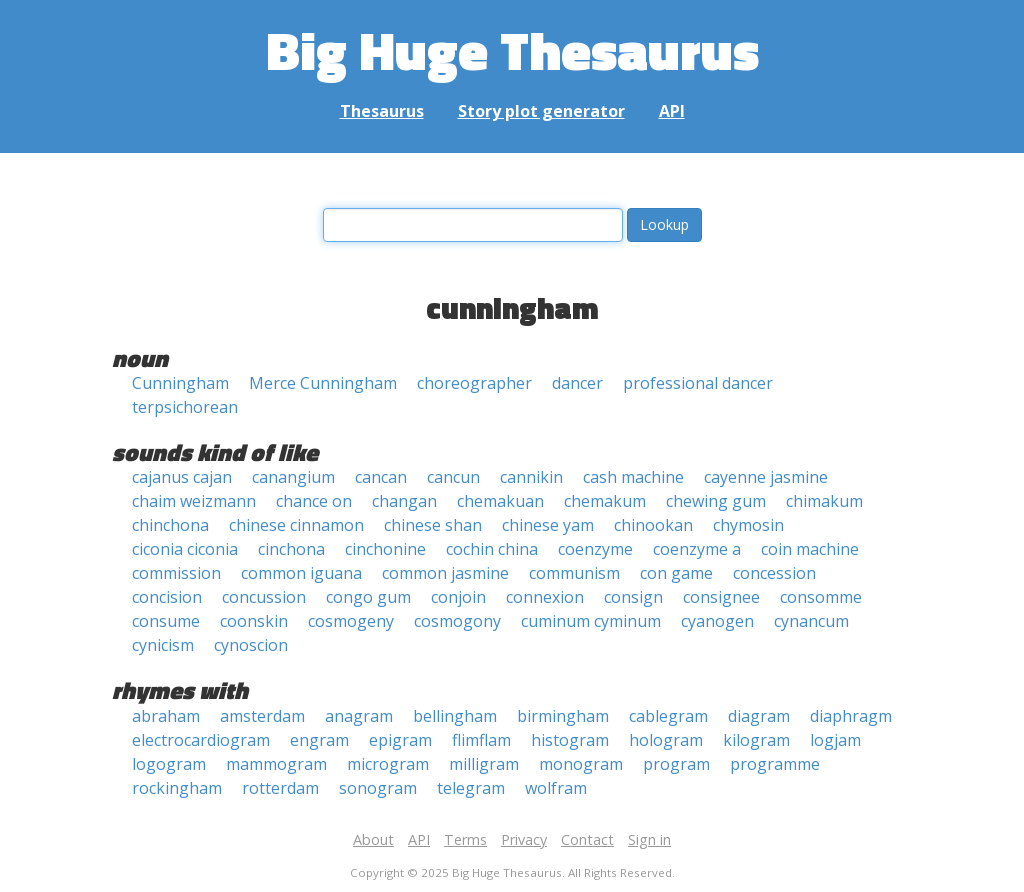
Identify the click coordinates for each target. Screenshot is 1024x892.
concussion (264, 597)
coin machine (810, 549)
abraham (166, 716)
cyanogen (717, 621)
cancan (381, 477)
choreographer (474, 383)
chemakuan (500, 501)
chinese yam (548, 525)
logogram (169, 764)
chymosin (748, 525)
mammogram (276, 764)
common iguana (301, 573)
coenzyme (595, 549)
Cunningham (180, 383)
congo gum (368, 597)
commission (176, 573)
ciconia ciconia (185, 549)
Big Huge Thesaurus (512, 49)
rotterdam (280, 788)
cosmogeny (351, 621)
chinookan (653, 525)
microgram (388, 764)
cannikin (531, 477)
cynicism (163, 645)
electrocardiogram (201, 740)
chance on (314, 501)
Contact (587, 839)
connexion (545, 597)
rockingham (177, 788)
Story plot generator (541, 111)
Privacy (524, 839)
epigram (400, 740)
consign (633, 597)
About (373, 839)
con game (676, 573)
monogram (581, 764)
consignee (721, 597)
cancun (453, 477)
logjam (835, 740)
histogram (570, 740)
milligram (484, 764)
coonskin (254, 621)
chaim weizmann (194, 501)
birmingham (563, 716)
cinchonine (385, 549)
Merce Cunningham (323, 383)
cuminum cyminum (591, 621)
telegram (471, 788)
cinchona (291, 549)
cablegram (668, 716)
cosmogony (457, 621)
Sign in (649, 839)
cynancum (811, 621)
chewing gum (716, 501)
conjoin (458, 597)
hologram (666, 740)
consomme (821, 597)
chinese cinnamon (296, 525)
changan (404, 501)
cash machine (633, 477)
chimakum (824, 501)
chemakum (605, 501)
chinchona (170, 525)
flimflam (481, 740)
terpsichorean (185, 407)
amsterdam (262, 716)
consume (166, 621)
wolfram (556, 788)
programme (775, 764)
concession (774, 573)
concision (167, 597)
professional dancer (698, 383)
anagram (359, 716)
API (672, 111)
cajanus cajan (182, 477)
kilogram (756, 740)
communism (574, 573)
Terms (465, 839)
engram (319, 740)
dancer (577, 383)
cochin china (492, 549)
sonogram (378, 788)
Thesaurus (382, 111)
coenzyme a (697, 549)
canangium (293, 477)
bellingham (455, 716)
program (676, 764)
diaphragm (851, 716)
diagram (759, 716)
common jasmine (445, 573)
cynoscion (251, 645)
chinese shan (433, 525)
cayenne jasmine (766, 477)
